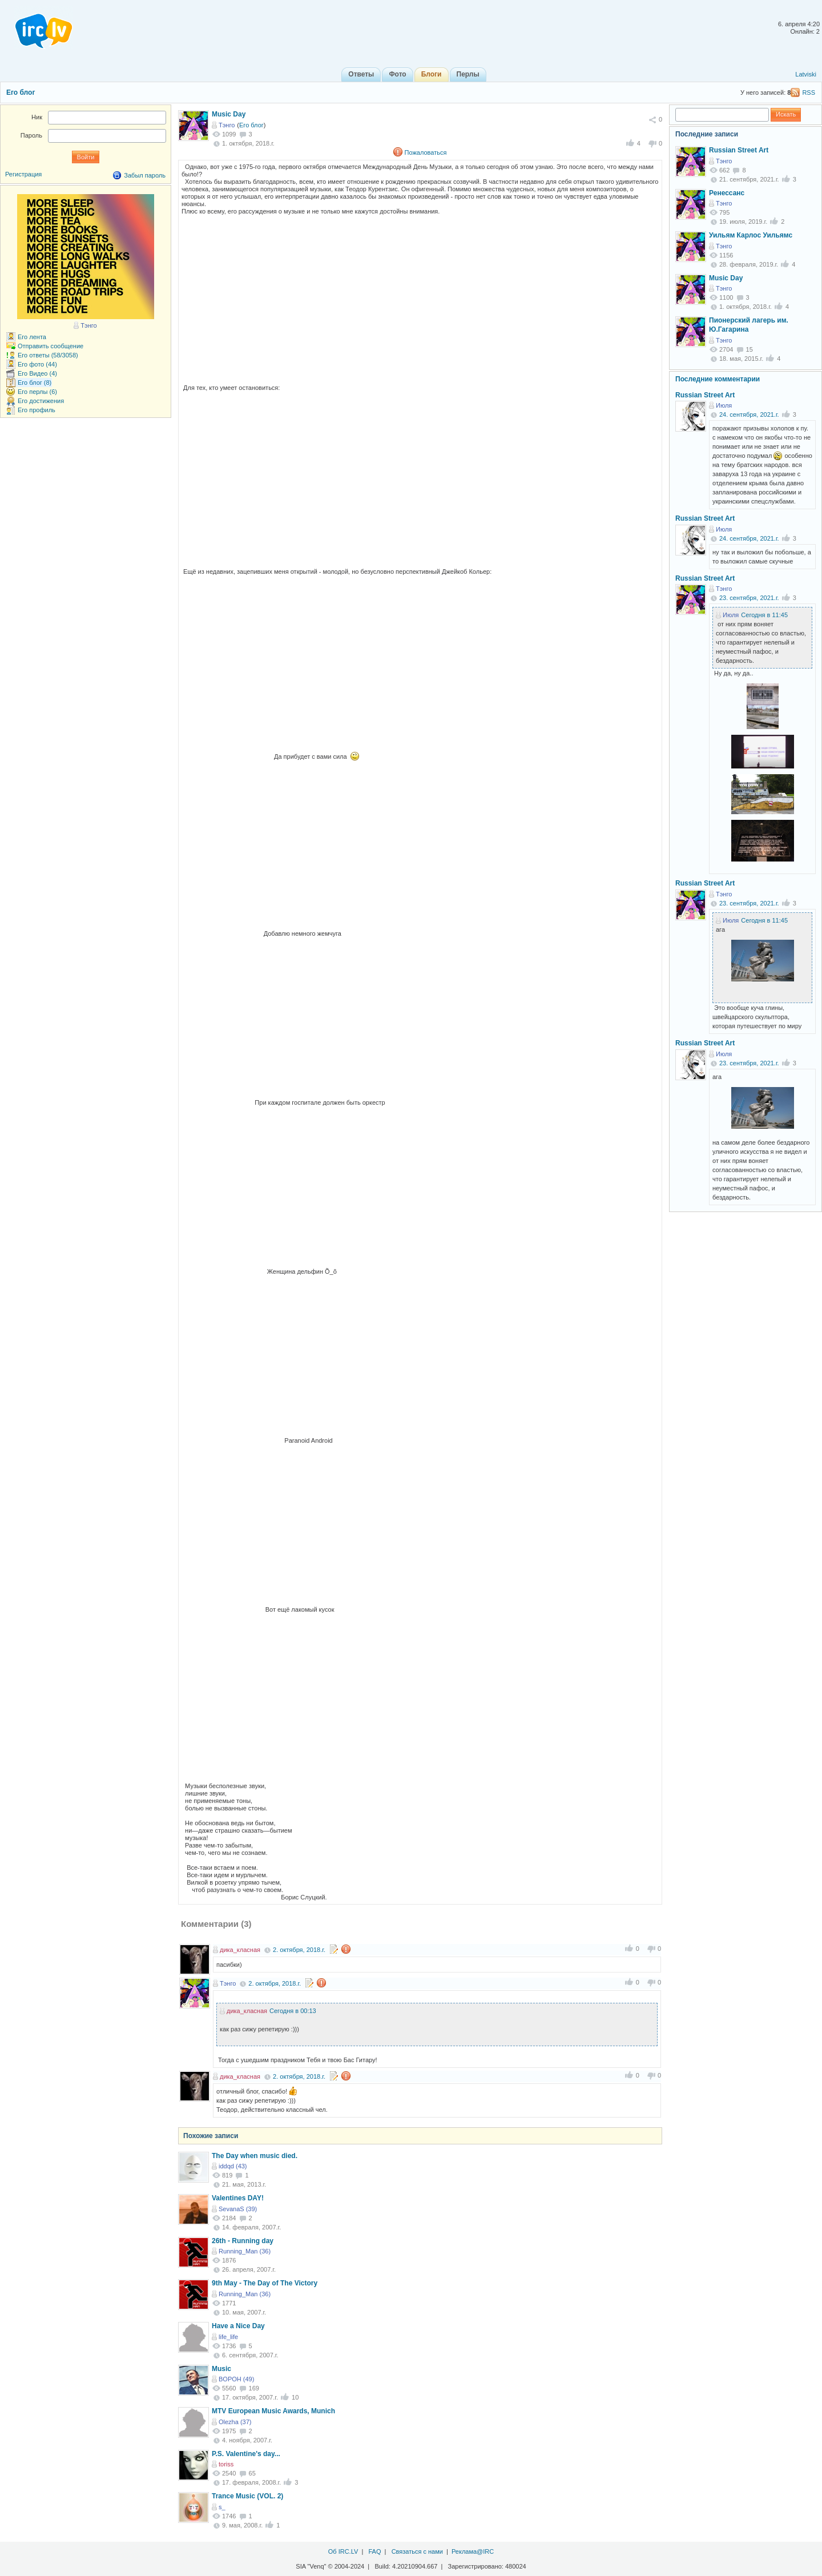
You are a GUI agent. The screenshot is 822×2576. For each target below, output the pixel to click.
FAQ (374, 2551)
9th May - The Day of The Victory (264, 2283)
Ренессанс (726, 193)
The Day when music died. (254, 2156)
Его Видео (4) (37, 373)
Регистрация (23, 174)
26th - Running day (242, 2241)
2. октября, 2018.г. (299, 1949)
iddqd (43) (233, 2166)
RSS (808, 92)
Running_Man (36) (245, 2251)
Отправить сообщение (50, 346)
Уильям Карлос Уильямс (750, 235)
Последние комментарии (717, 379)
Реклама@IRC (473, 2551)
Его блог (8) (34, 382)
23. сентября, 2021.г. (749, 597)
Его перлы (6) (37, 391)
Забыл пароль (145, 175)
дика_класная (240, 1949)
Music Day (228, 114)
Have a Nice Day (238, 2326)
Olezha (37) (235, 2421)
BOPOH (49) (236, 2379)
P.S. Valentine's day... (246, 2454)
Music (221, 2369)
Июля (724, 405)
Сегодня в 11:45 (764, 614)
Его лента (32, 336)
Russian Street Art (738, 150)
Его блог (20, 92)
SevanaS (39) (238, 2208)
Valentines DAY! (238, 2198)
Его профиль (36, 409)
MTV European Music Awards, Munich (273, 2411)
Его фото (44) (37, 364)
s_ (222, 2506)
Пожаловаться (426, 152)
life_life (228, 2336)
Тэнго (227, 125)
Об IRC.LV (343, 2551)
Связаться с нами (417, 2551)
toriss (226, 2464)
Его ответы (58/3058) (48, 355)
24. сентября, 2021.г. (749, 414)
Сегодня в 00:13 (292, 2010)
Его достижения (41, 400)
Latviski (805, 74)
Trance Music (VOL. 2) (247, 2496)
